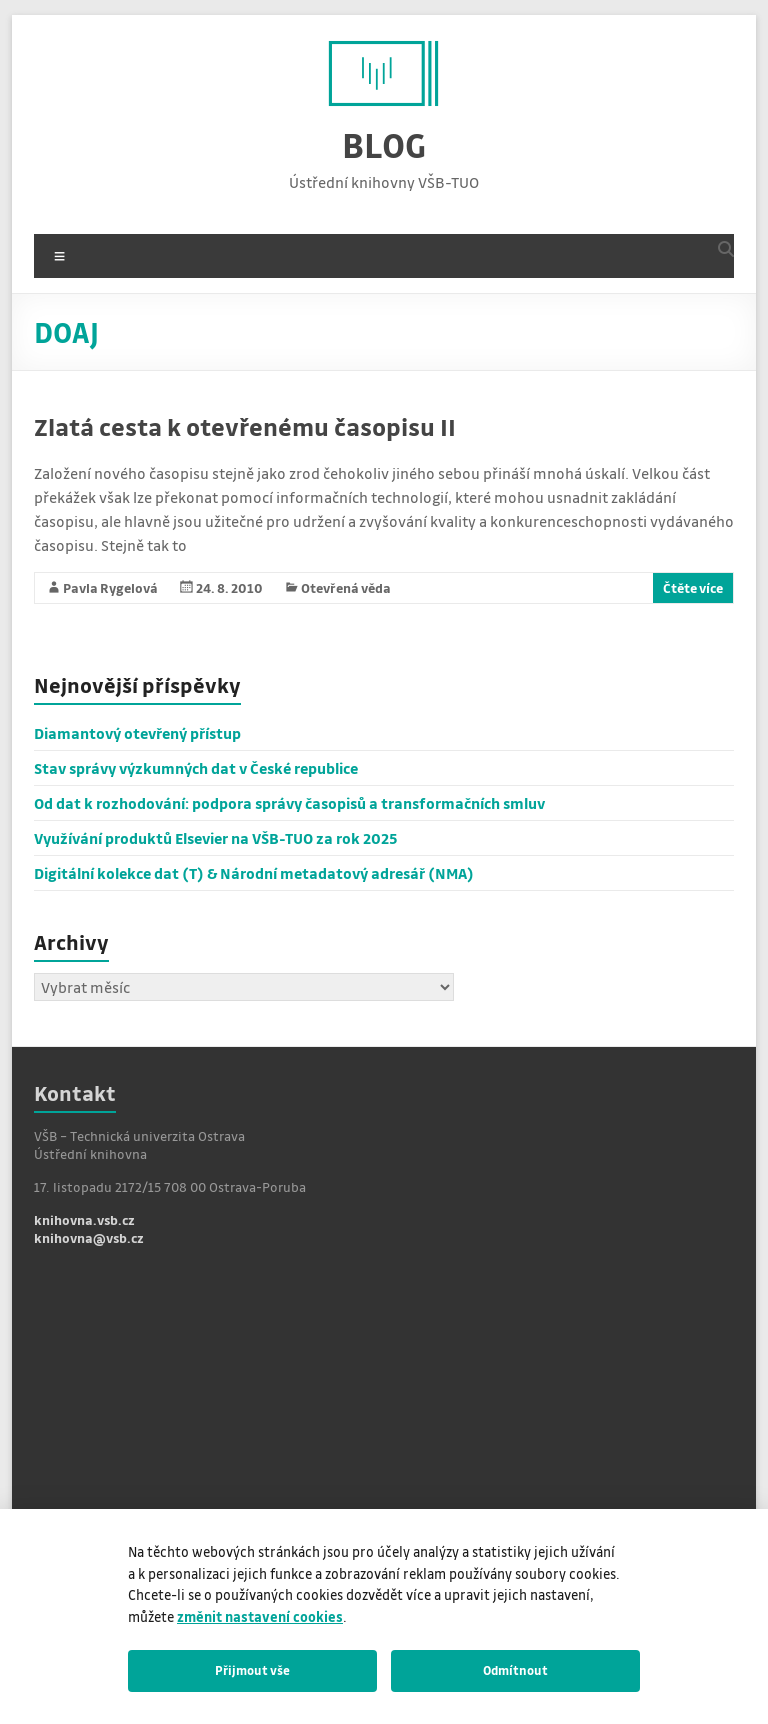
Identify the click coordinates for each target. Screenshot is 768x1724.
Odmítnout (515, 1670)
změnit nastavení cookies (260, 1616)
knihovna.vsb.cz (84, 1219)
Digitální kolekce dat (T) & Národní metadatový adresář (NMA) (254, 873)
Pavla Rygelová (110, 587)
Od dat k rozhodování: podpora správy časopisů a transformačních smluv (289, 803)
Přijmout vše (252, 1670)
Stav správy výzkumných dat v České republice (196, 768)
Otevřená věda (346, 587)
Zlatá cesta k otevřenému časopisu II (245, 426)
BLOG (384, 144)
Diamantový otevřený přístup (137, 733)
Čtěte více (693, 587)
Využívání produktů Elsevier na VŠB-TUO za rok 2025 (216, 838)
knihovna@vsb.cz (89, 1237)
